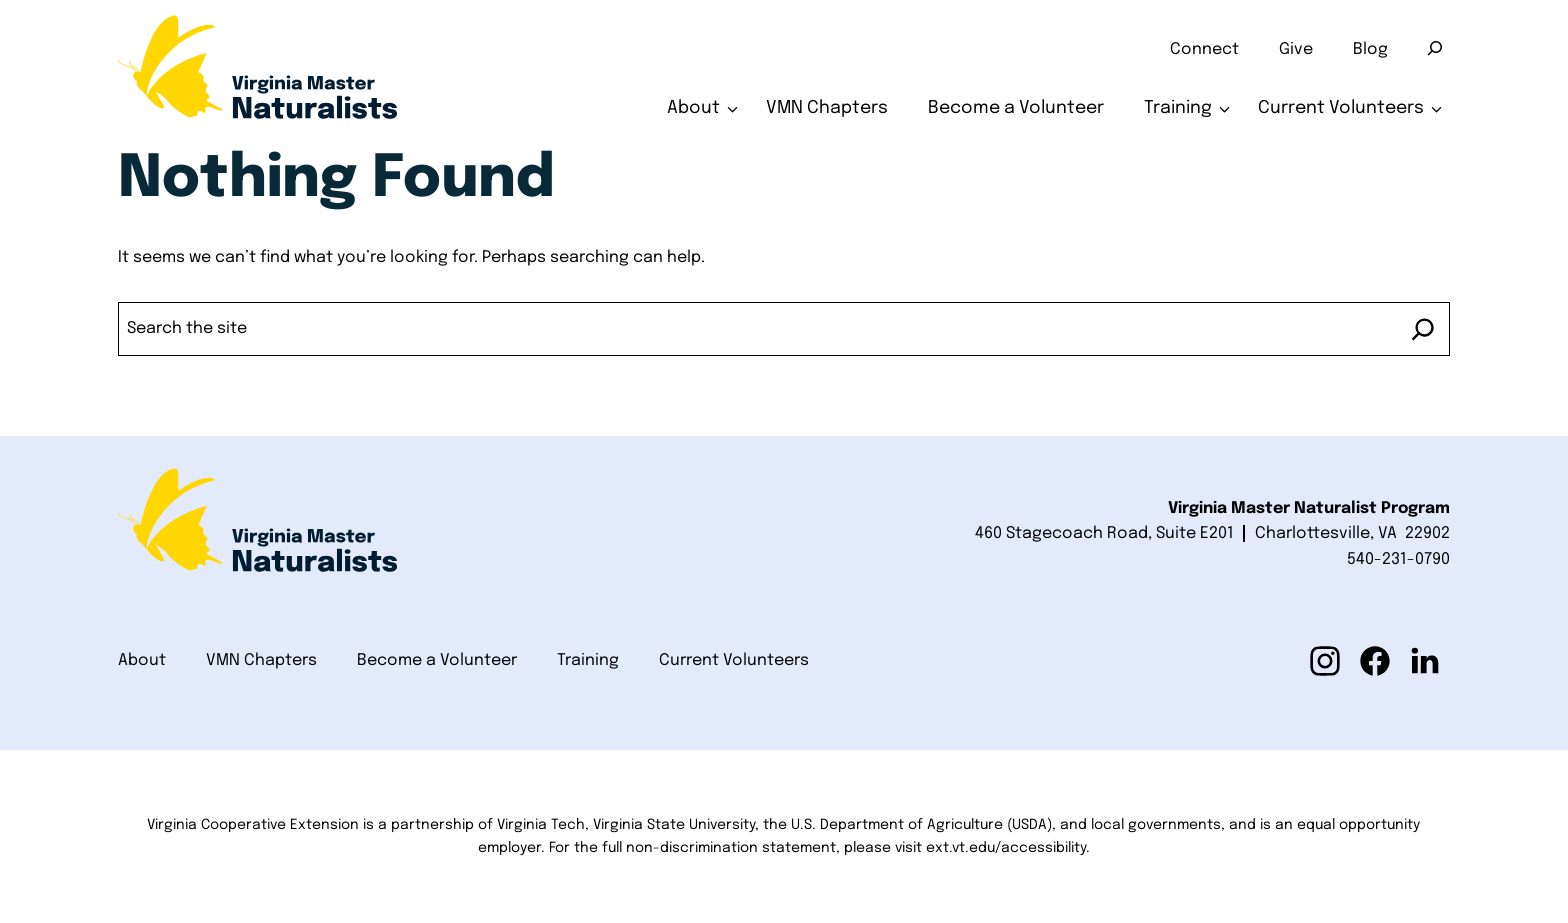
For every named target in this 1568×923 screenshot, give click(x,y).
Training (1178, 108)
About (693, 108)
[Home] (258, 74)
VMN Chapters (827, 108)
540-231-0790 (1398, 559)
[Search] (1435, 48)
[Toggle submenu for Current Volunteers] (1436, 108)
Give (1296, 49)
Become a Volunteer (1016, 108)
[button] (1325, 661)
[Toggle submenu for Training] (1224, 108)
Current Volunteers (1341, 108)
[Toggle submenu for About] (732, 108)
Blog (1370, 49)
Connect (1204, 49)
